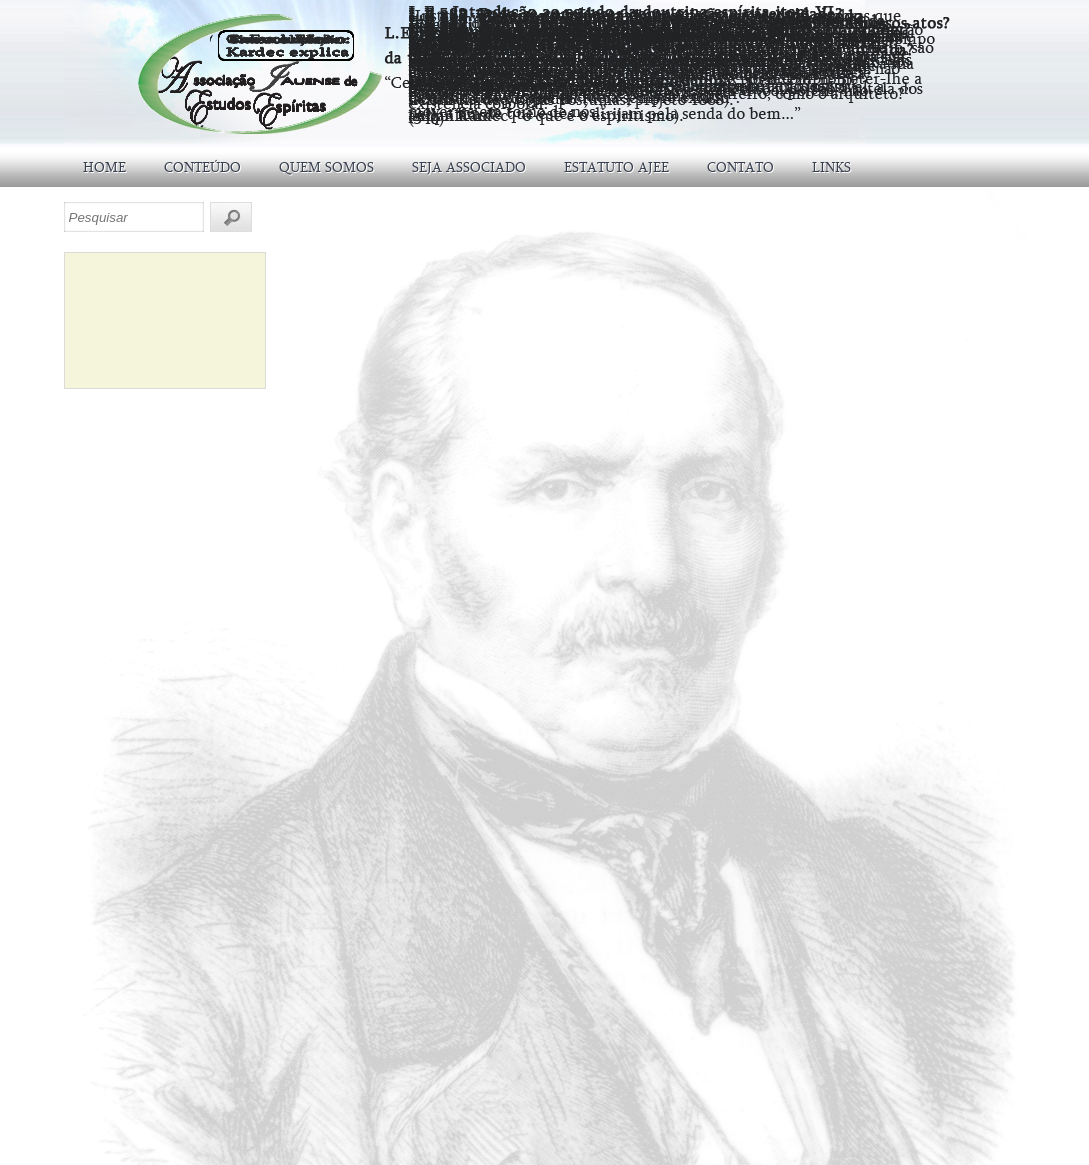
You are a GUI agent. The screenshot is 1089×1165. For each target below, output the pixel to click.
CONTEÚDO (202, 167)
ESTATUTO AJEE (616, 167)
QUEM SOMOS (326, 167)
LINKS (831, 167)
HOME (104, 167)
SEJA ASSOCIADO (469, 167)
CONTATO (740, 167)
